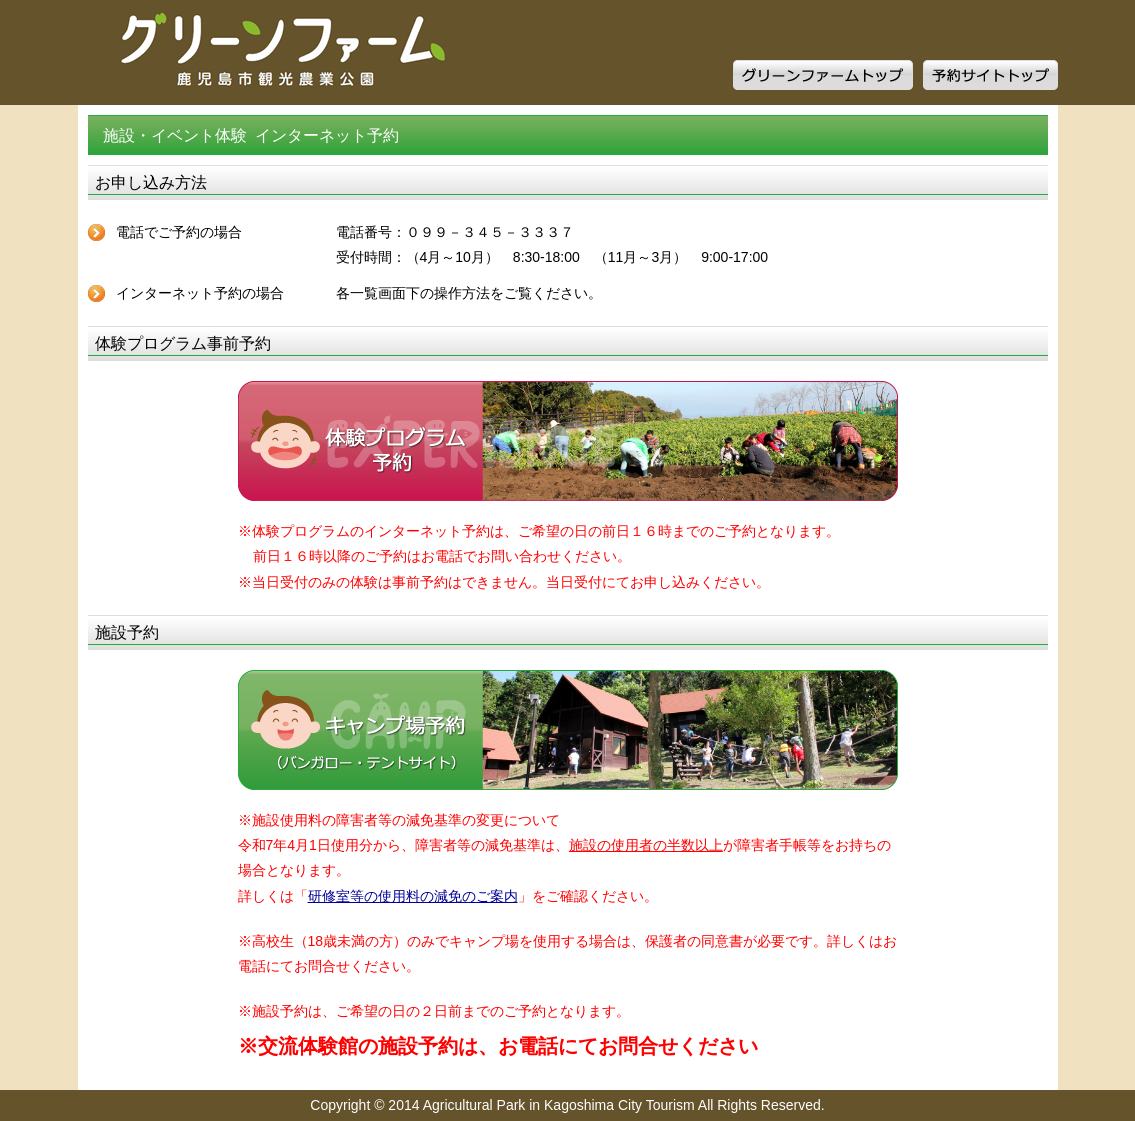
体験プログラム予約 (568, 441)
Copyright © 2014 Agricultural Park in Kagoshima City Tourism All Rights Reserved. (567, 1105)
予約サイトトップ (990, 75)
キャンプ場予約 (568, 730)
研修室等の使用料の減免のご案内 (413, 896)
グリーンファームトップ (823, 75)
